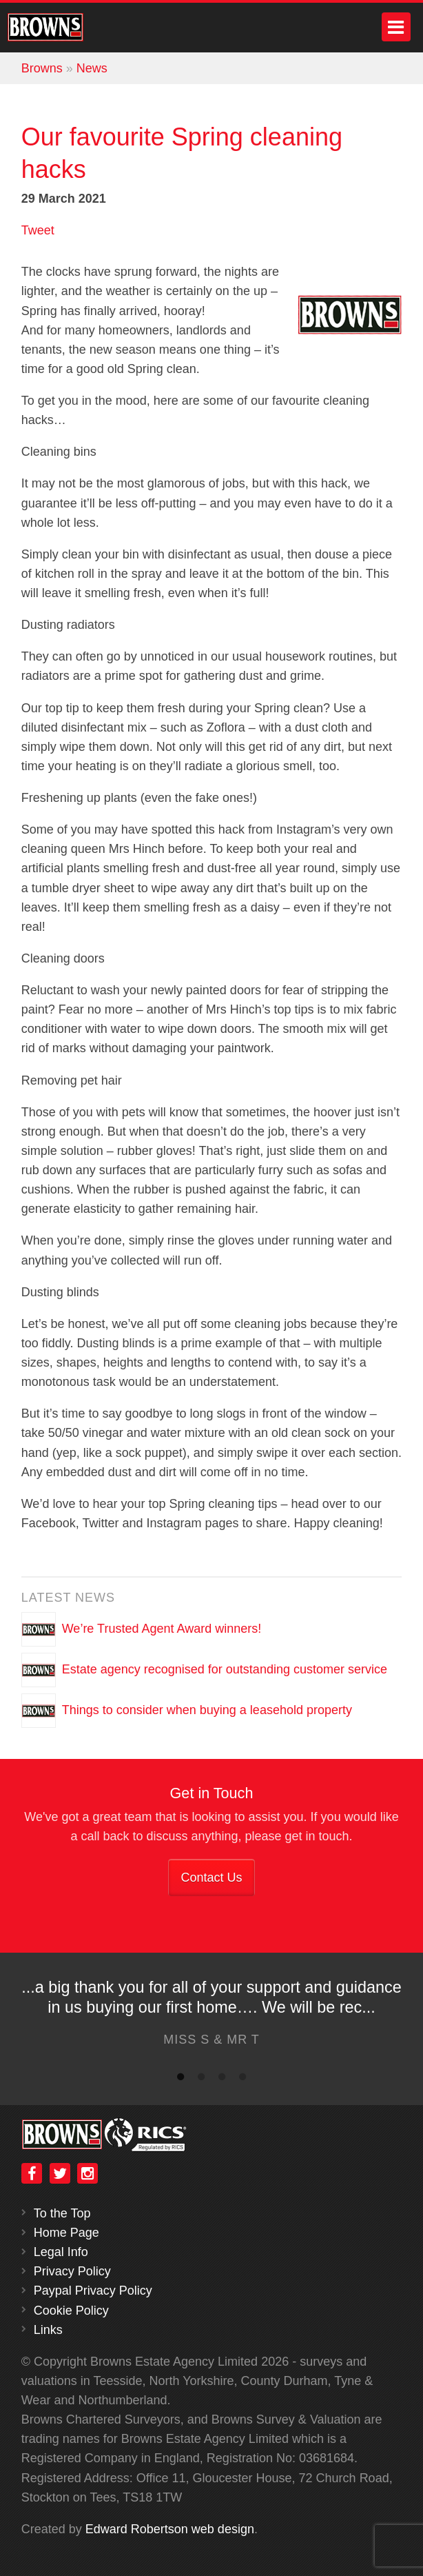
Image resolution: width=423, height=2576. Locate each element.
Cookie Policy (71, 2310)
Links (48, 2330)
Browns (42, 68)
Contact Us (211, 1877)
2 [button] (201, 2079)
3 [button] (222, 2079)
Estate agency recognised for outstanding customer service (224, 1669)
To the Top (62, 2213)
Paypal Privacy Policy (93, 2290)
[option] (211, 2017)
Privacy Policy (72, 2271)
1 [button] (180, 2079)
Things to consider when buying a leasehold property (207, 1710)
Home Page (66, 2233)
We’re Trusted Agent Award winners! (162, 1629)
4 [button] (242, 2079)
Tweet (37, 230)
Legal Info (61, 2252)
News (91, 68)
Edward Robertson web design (169, 2529)
